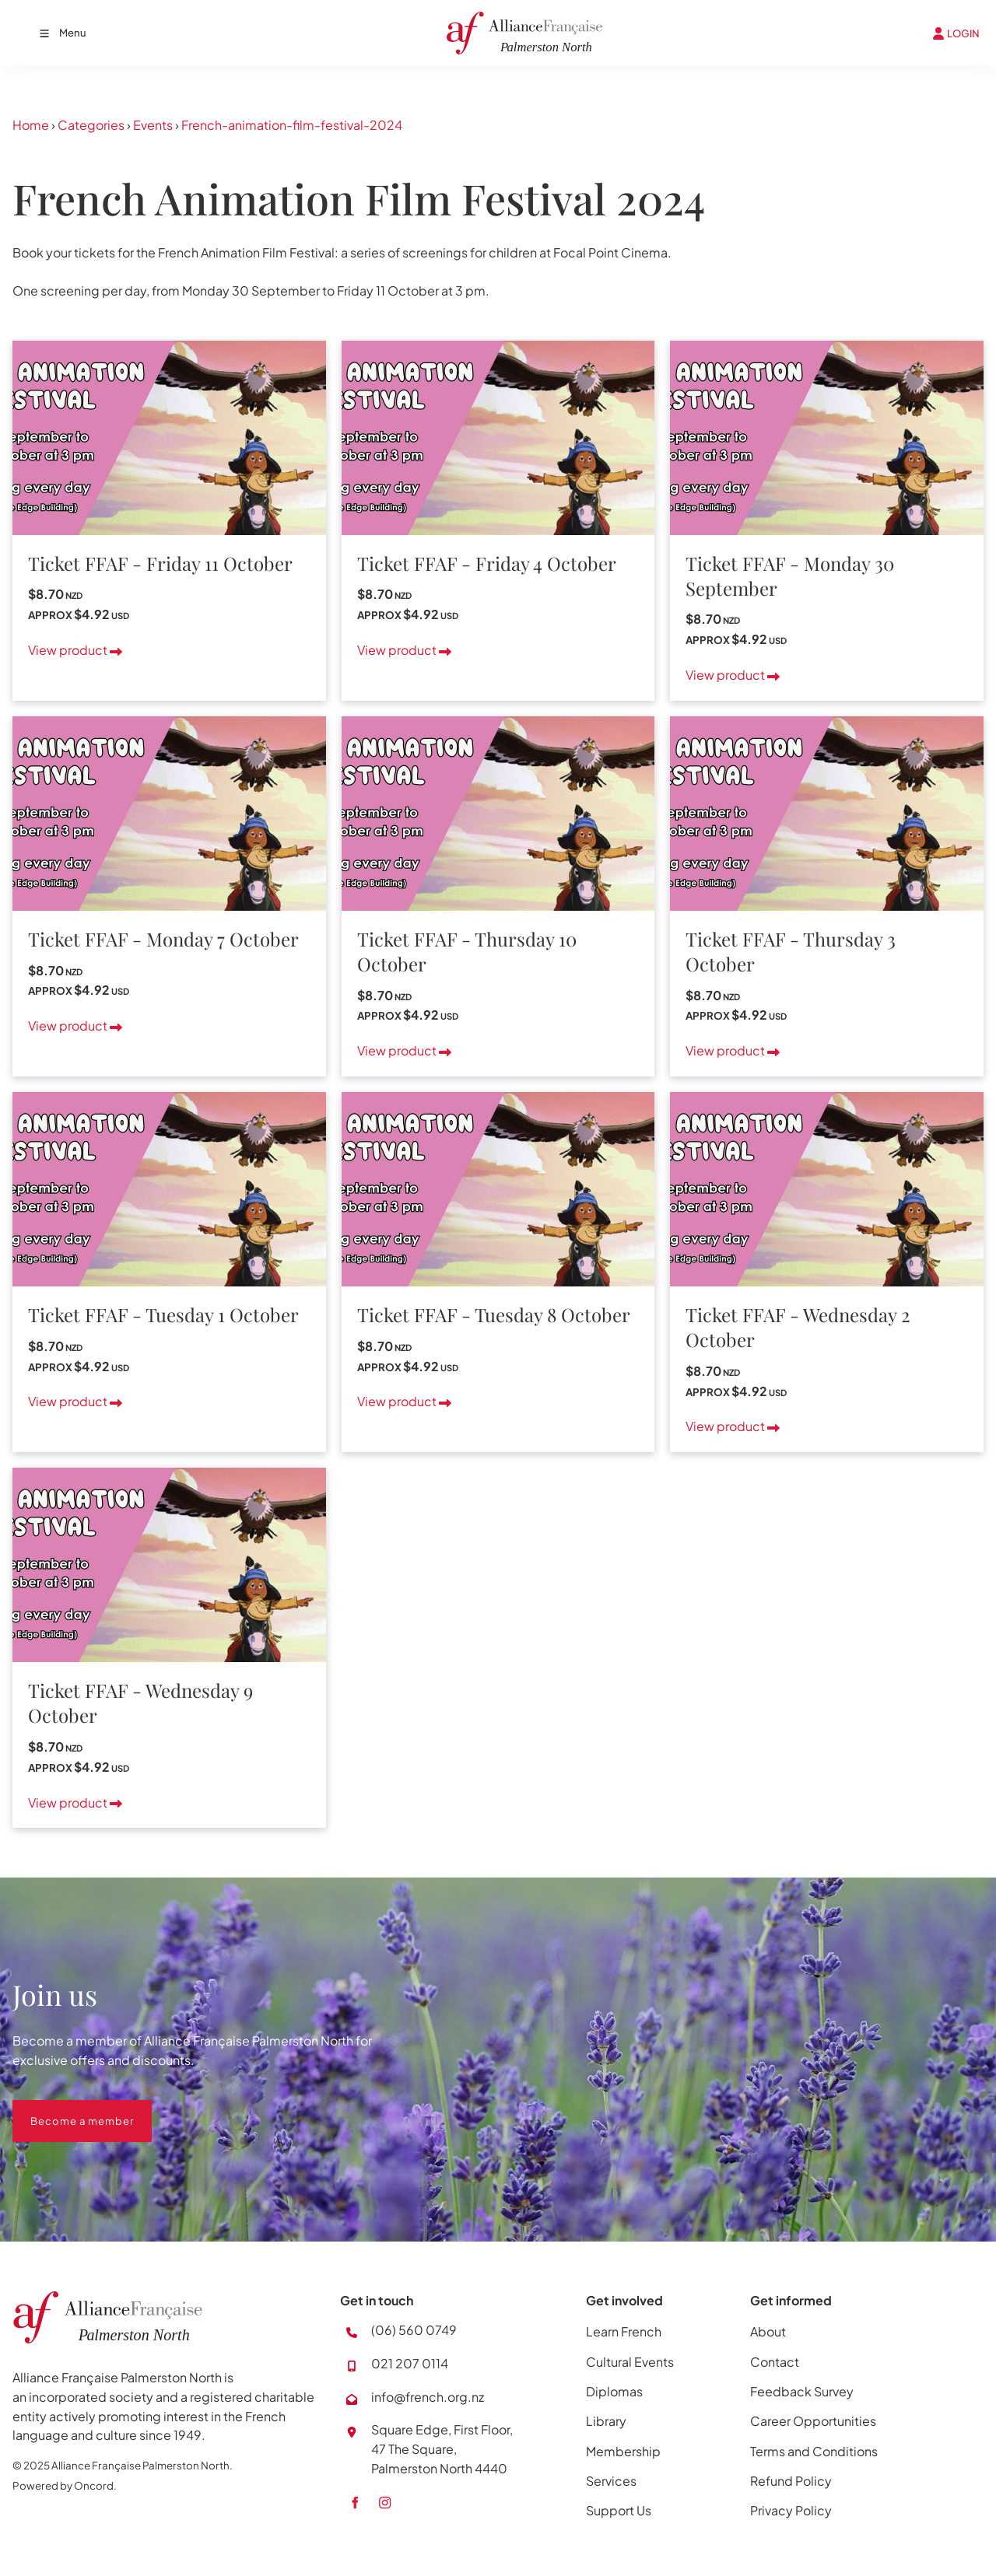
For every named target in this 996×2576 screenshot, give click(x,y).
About (768, 2331)
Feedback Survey (802, 2391)
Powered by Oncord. (64, 2485)
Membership (623, 2451)
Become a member (64, 2109)
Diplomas (614, 2391)
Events (153, 125)
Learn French (623, 2331)
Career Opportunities (813, 2421)
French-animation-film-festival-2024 (291, 125)
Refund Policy (791, 2481)
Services (611, 2481)
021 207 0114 (409, 2363)
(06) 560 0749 (414, 2330)
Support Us (618, 2510)
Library (606, 2421)
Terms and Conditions (814, 2451)
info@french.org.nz (427, 2397)
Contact (774, 2362)
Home (30, 125)
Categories (91, 125)
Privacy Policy (791, 2510)
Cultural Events (630, 2362)
